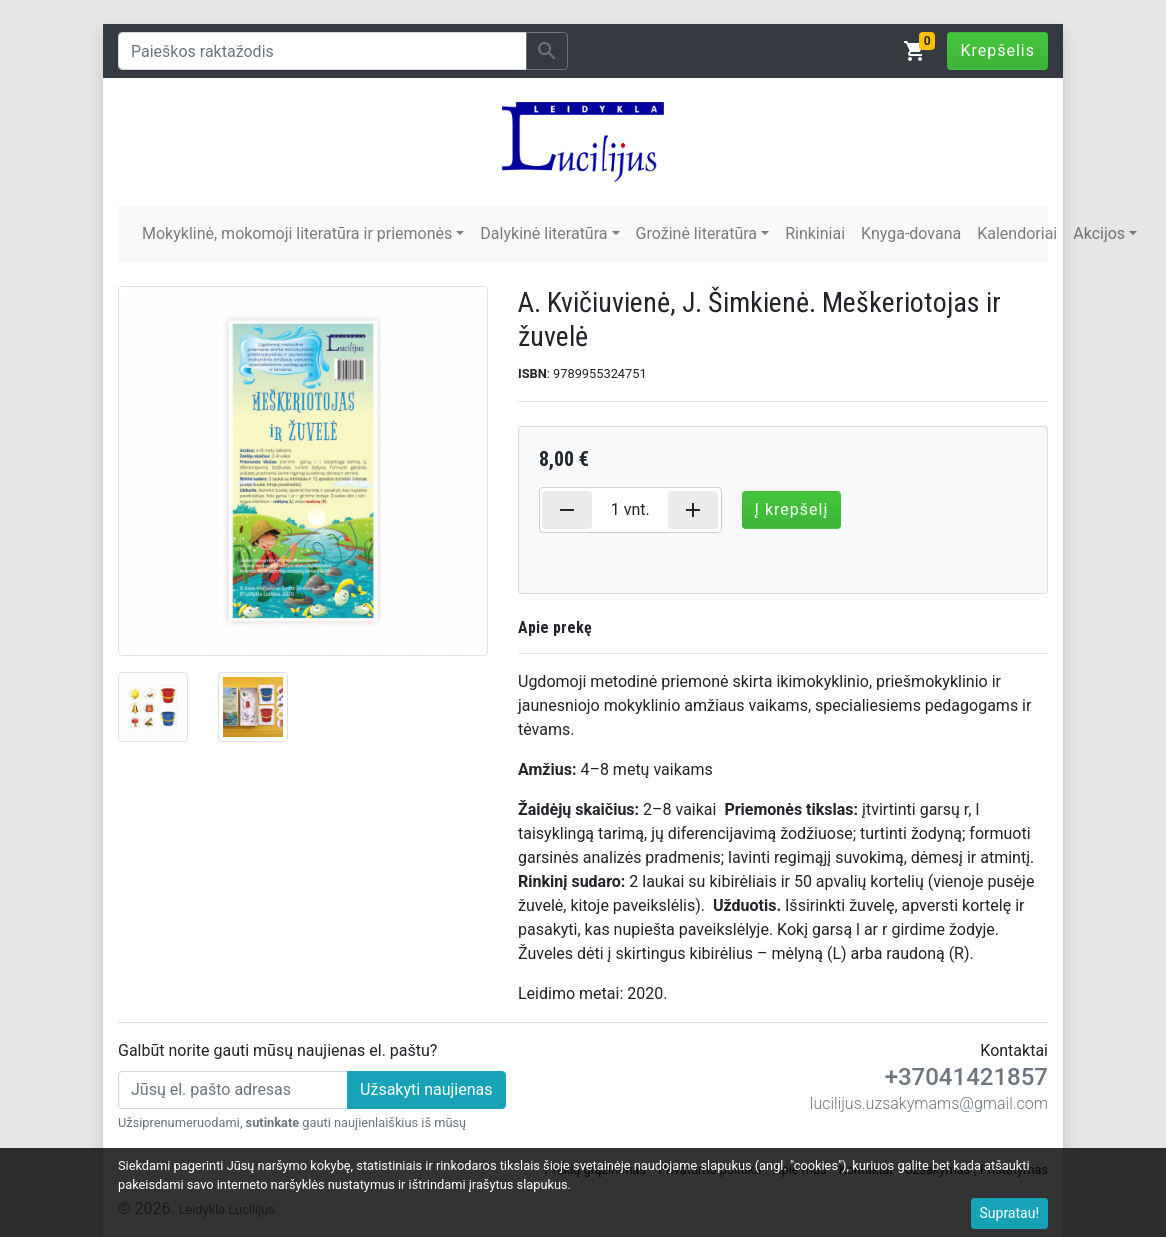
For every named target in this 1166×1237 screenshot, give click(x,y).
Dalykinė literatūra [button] (543, 233)
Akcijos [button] (1099, 233)
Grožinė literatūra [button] (696, 233)
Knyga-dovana (911, 233)
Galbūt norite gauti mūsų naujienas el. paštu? (277, 1050)
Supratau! (1010, 1213)
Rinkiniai (815, 233)
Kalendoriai (1017, 233)
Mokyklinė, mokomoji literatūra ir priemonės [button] (297, 233)
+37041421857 (966, 1077)
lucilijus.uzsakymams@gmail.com (929, 1103)
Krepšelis (997, 50)
